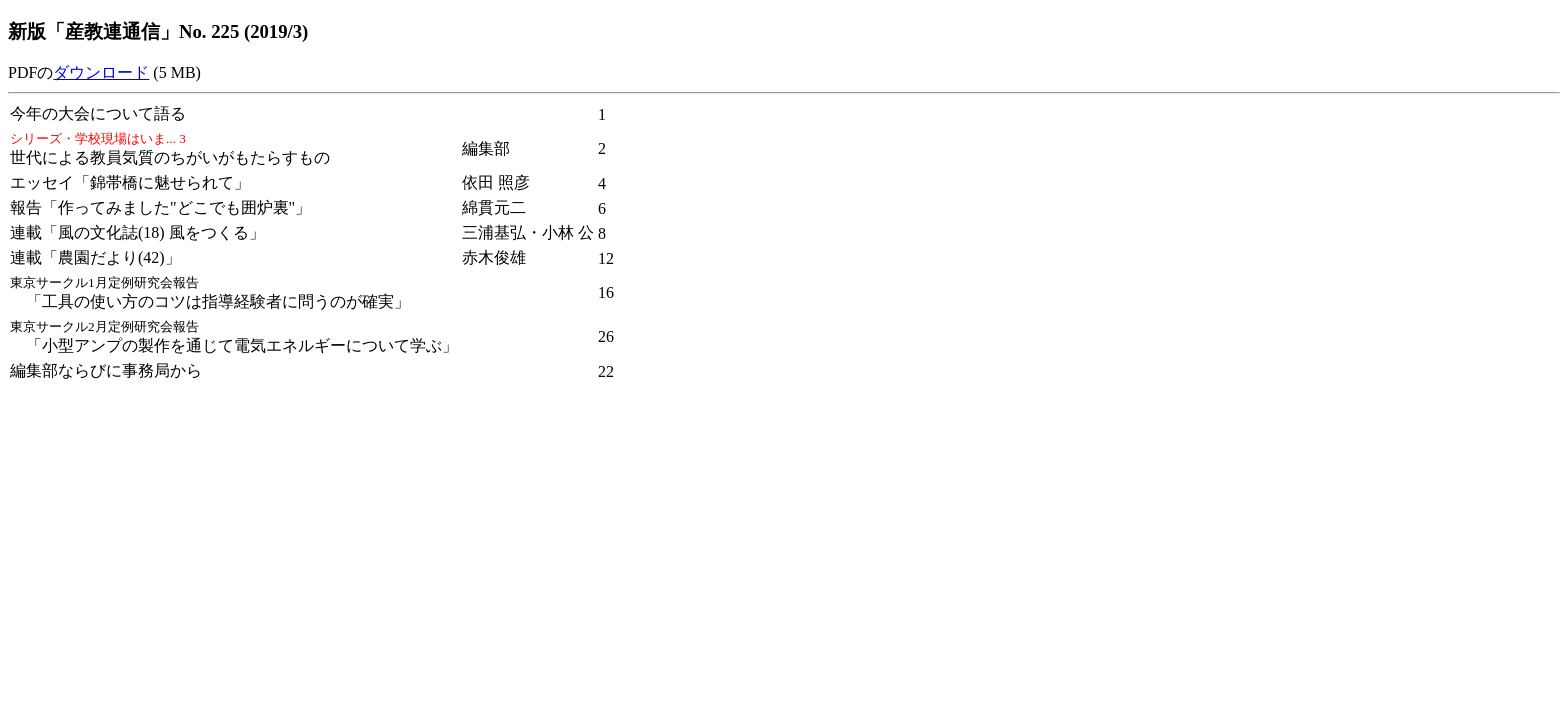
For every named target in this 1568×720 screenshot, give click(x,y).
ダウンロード (101, 72)
